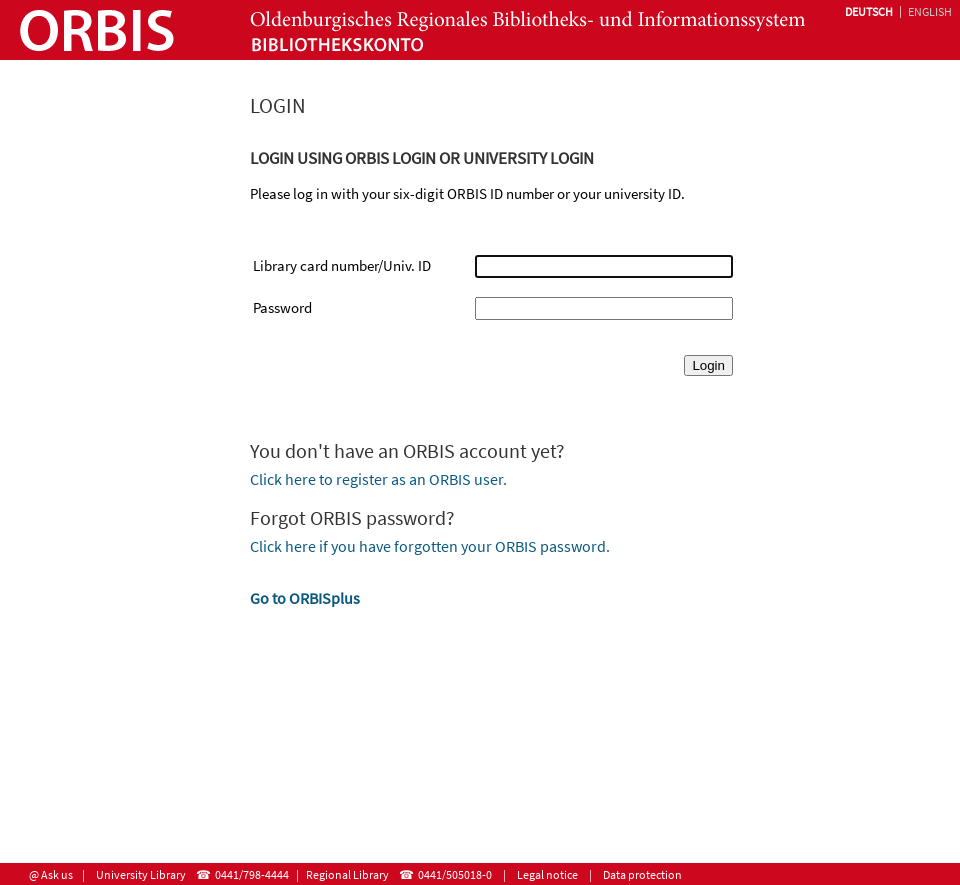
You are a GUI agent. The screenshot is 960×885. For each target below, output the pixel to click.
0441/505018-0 (455, 874)
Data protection (642, 874)
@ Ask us (51, 874)
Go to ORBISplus (305, 598)
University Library (141, 874)
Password (282, 307)
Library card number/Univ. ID (342, 265)
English (930, 11)
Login (708, 365)
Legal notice (547, 874)
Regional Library (347, 874)
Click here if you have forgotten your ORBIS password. (430, 546)
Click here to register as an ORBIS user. (378, 479)
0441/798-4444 (252, 874)
